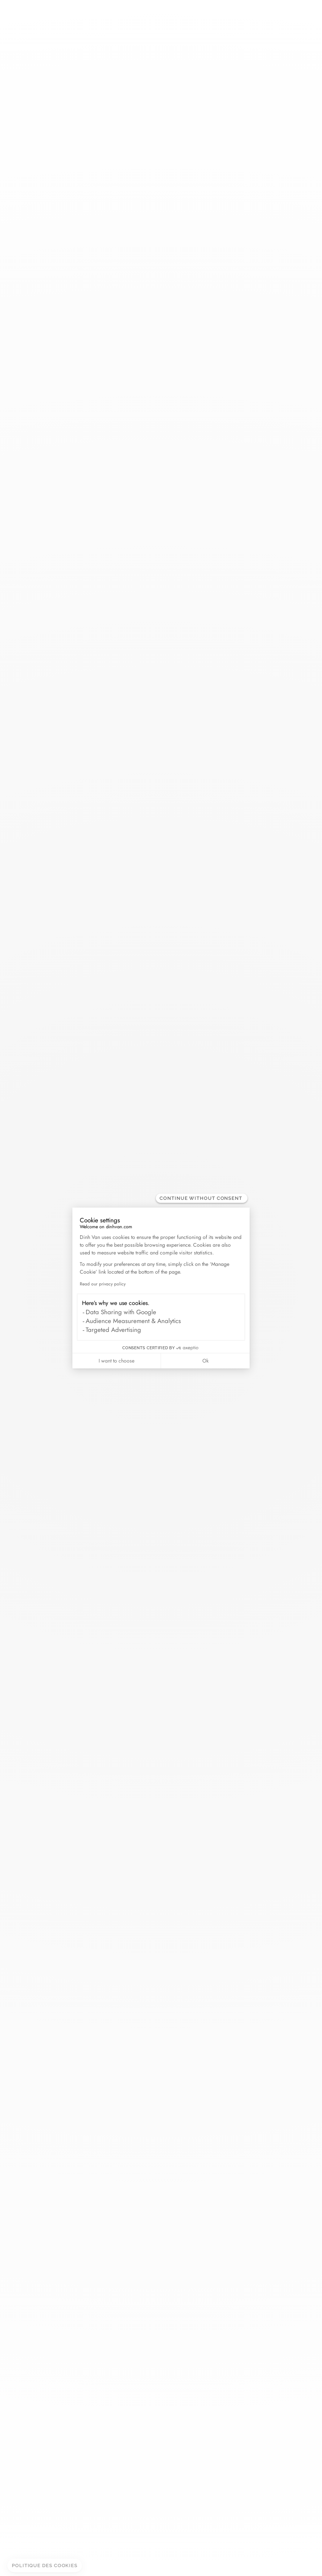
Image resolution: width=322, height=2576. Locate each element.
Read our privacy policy (103, 1284)
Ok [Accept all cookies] (205, 1360)
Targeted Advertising (113, 1329)
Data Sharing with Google (121, 1312)
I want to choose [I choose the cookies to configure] (116, 1360)
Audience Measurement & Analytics (133, 1320)
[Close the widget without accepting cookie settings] (201, 1198)
